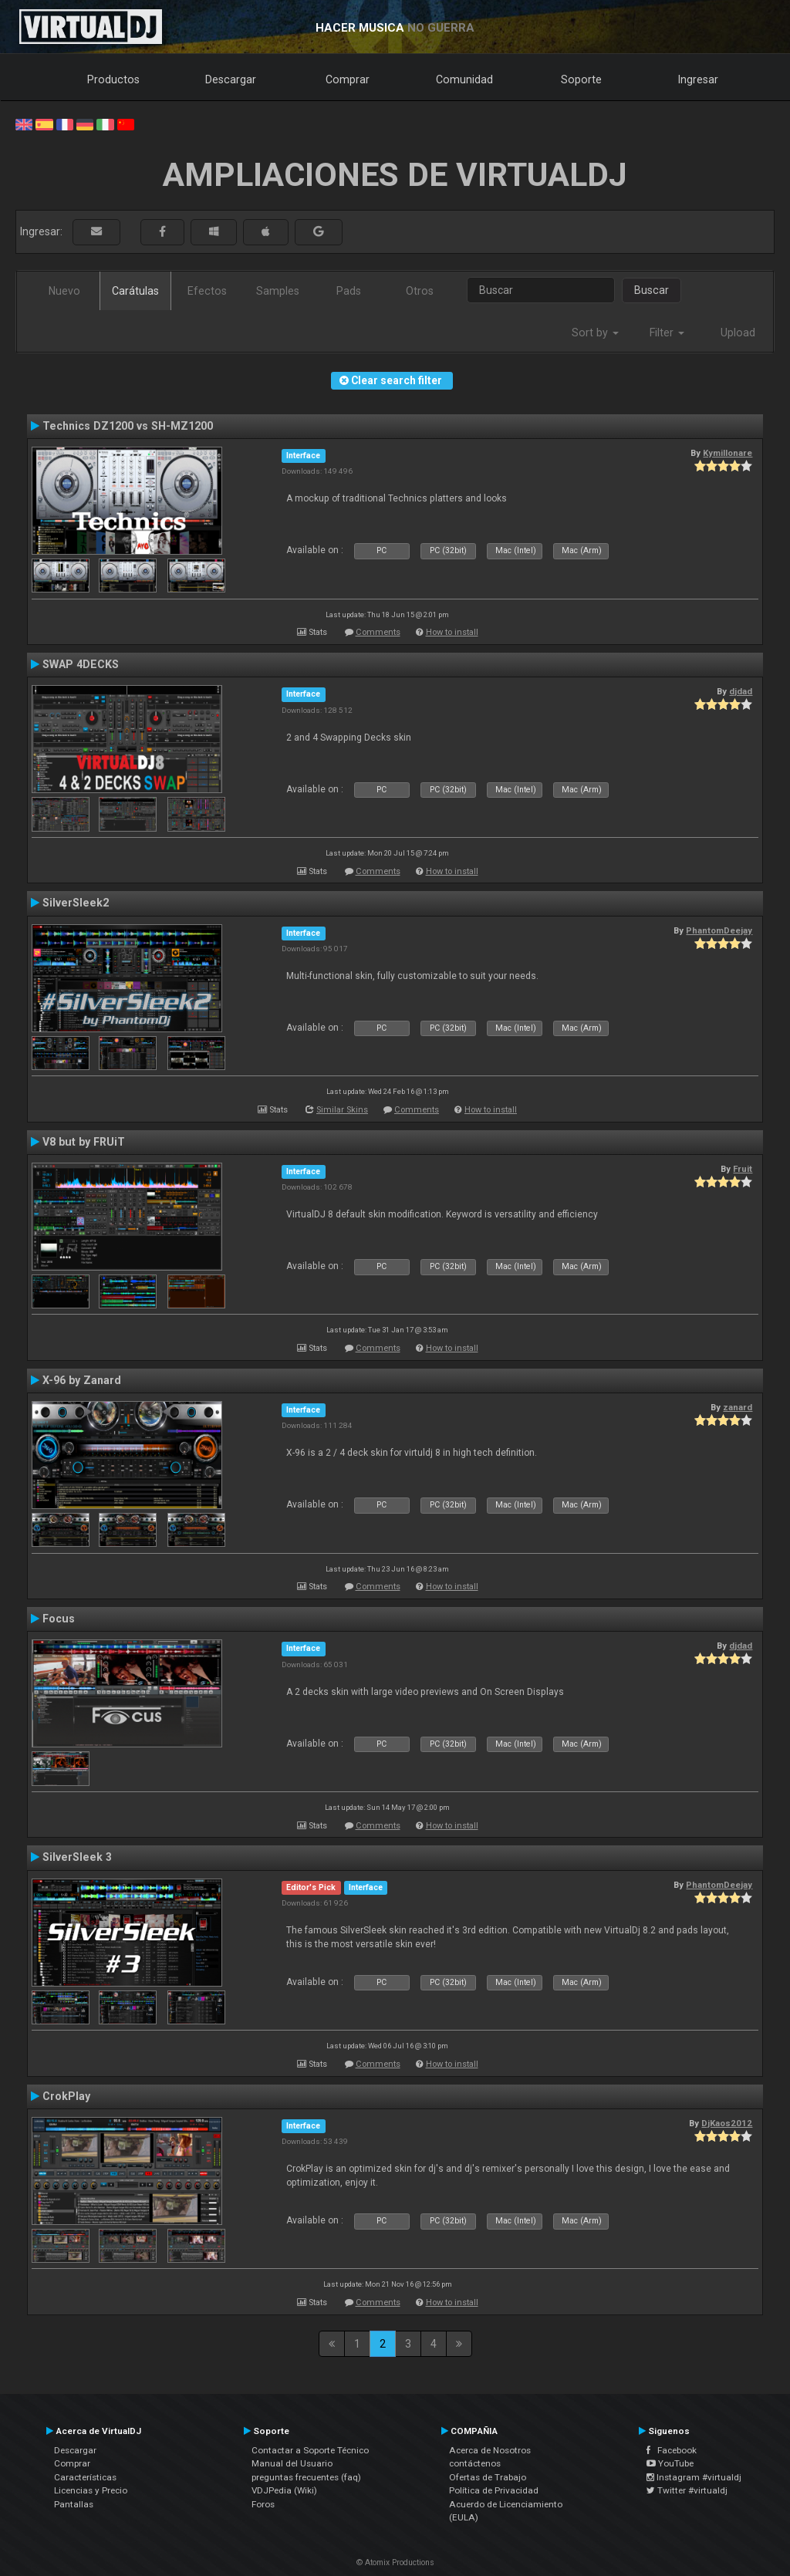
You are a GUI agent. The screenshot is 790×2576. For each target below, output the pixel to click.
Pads (348, 291)
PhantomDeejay (719, 930)
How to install (452, 632)
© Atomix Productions (395, 2562)
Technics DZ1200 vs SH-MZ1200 (127, 426)
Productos (113, 79)
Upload (738, 332)
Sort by (595, 332)
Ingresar (698, 79)
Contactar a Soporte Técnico (310, 2450)
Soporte (581, 79)
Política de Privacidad (493, 2490)
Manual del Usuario (292, 2463)
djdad (740, 691)
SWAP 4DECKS (80, 664)
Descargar (230, 79)
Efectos (207, 291)
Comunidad (464, 79)
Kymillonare (727, 452)
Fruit (742, 1168)
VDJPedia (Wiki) (284, 2490)
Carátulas (135, 291)
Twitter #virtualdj (687, 2490)
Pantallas (73, 2504)
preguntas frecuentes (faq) (306, 2477)
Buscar (651, 290)
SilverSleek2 (75, 902)
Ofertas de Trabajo (487, 2477)
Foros (263, 2504)
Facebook (672, 2450)
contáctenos (475, 2463)
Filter (667, 332)
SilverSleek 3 (77, 1857)
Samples (277, 291)
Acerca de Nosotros (490, 2450)
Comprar (348, 79)
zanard (737, 1407)
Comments (378, 632)
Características (85, 2477)
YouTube (670, 2463)
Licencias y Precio (90, 2490)
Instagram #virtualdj (694, 2477)
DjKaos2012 (726, 2123)
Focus (58, 1618)
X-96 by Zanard (81, 1380)
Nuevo (64, 291)
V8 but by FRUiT (83, 1142)
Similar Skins (342, 1110)
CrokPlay (66, 2096)
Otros (420, 291)
